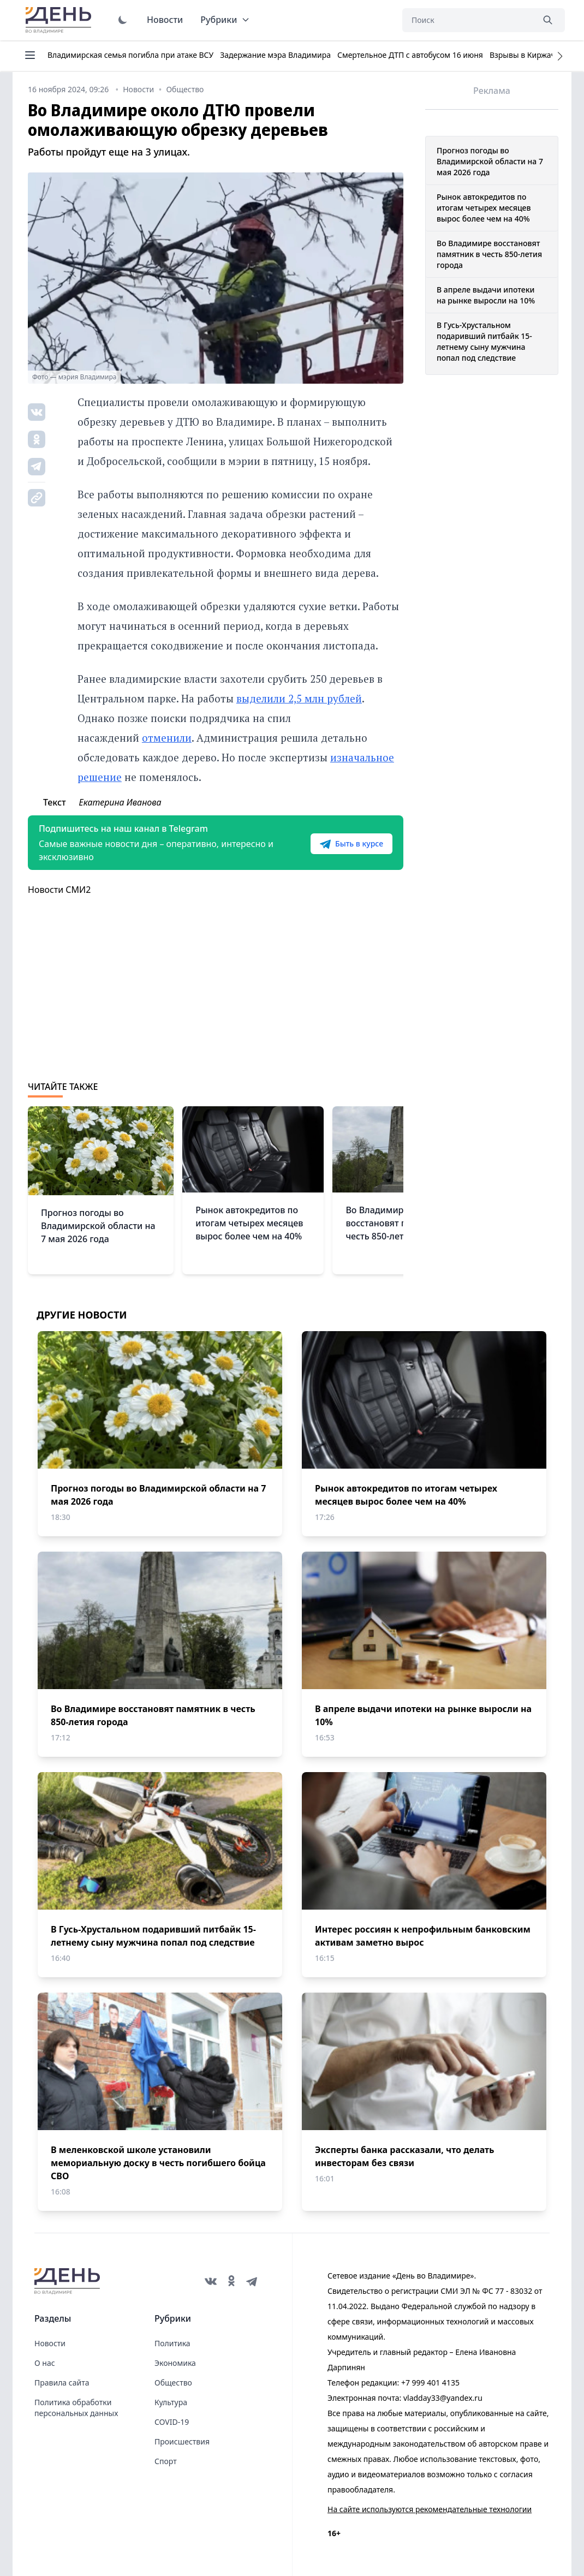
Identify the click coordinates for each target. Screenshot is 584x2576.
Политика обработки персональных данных (76, 2407)
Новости (165, 20)
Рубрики (225, 20)
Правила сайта (61, 2382)
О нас (44, 2363)
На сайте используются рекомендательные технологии (429, 2509)
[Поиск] (467, 20)
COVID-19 (171, 2422)
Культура (170, 2402)
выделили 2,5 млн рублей (299, 698)
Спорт (165, 2461)
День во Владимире (60, 20)
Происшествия (182, 2441)
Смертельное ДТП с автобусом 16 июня (410, 55)
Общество (173, 2382)
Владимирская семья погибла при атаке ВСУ (130, 55)
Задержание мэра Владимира (275, 55)
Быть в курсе (351, 843)
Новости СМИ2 (59, 890)
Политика (172, 2343)
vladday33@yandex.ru (442, 2398)
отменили (167, 737)
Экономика (175, 2363)
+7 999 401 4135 (430, 2382)
